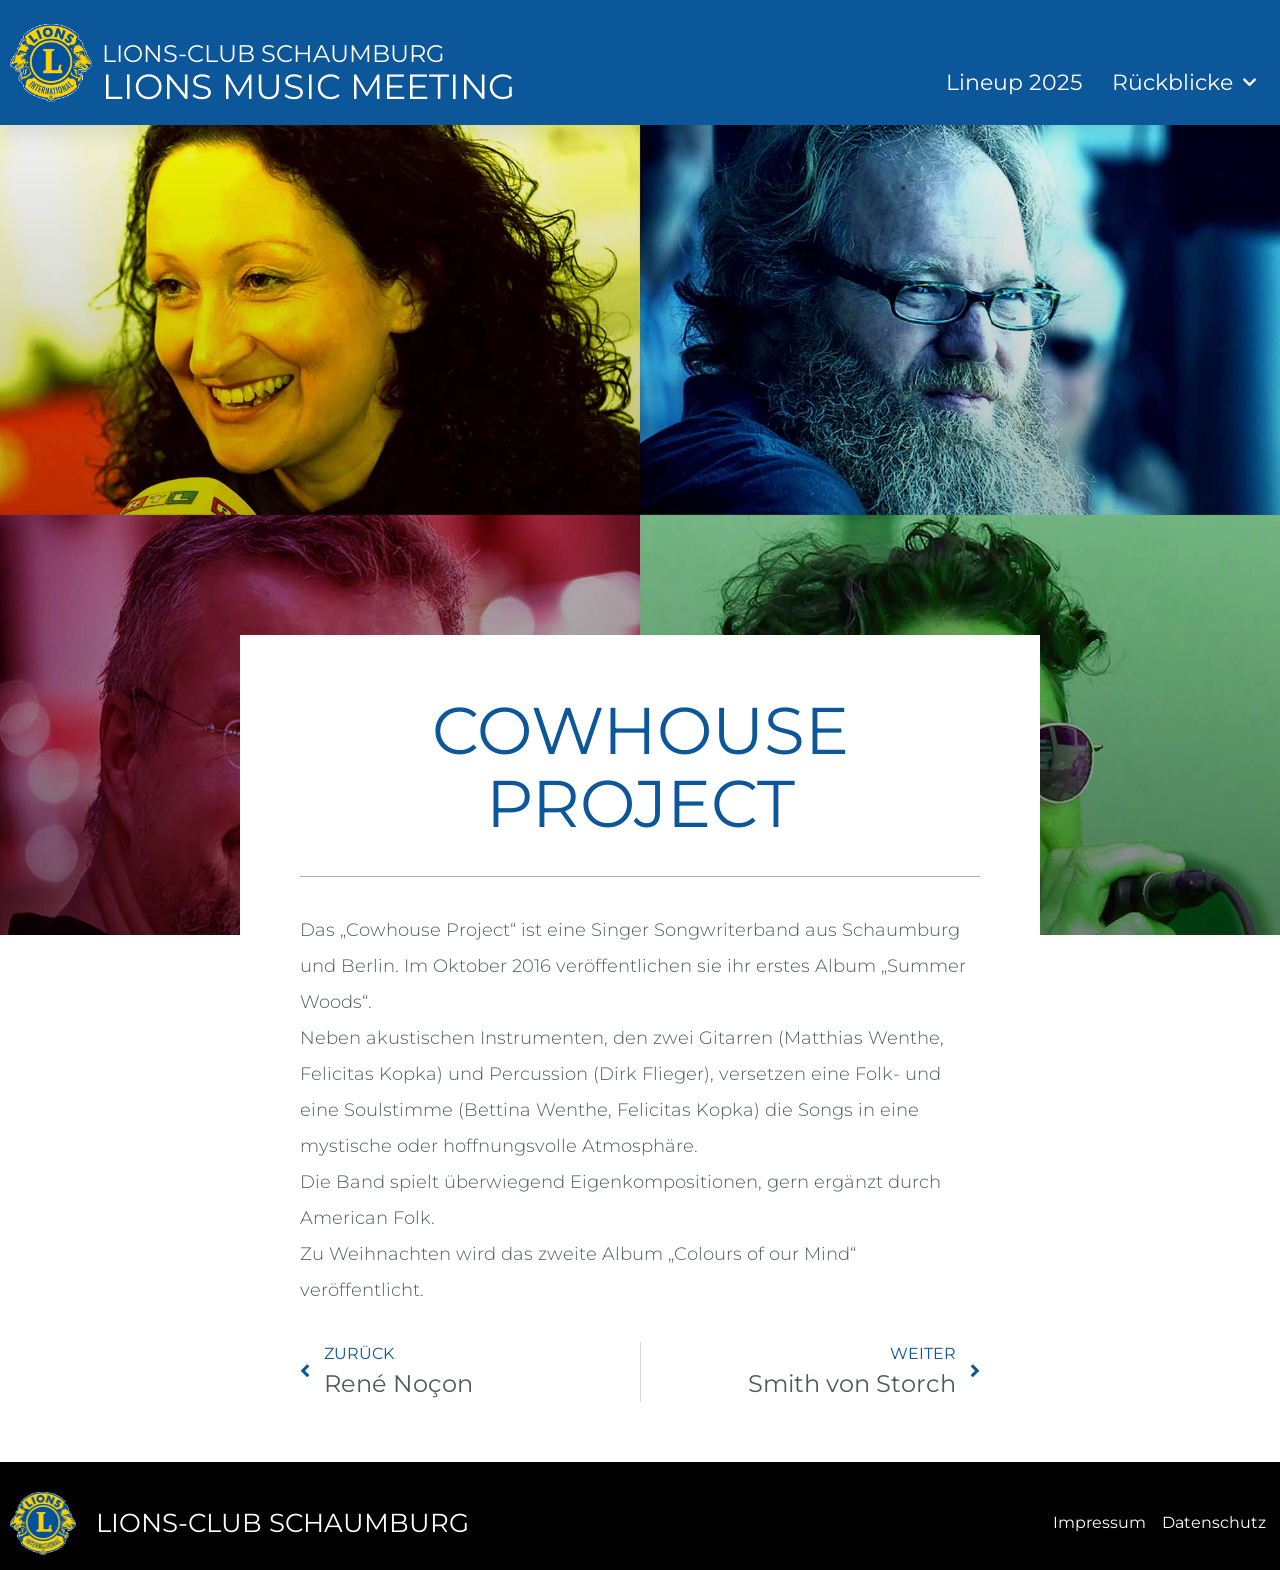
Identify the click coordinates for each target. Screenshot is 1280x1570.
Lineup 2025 (1014, 82)
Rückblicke (1184, 82)
